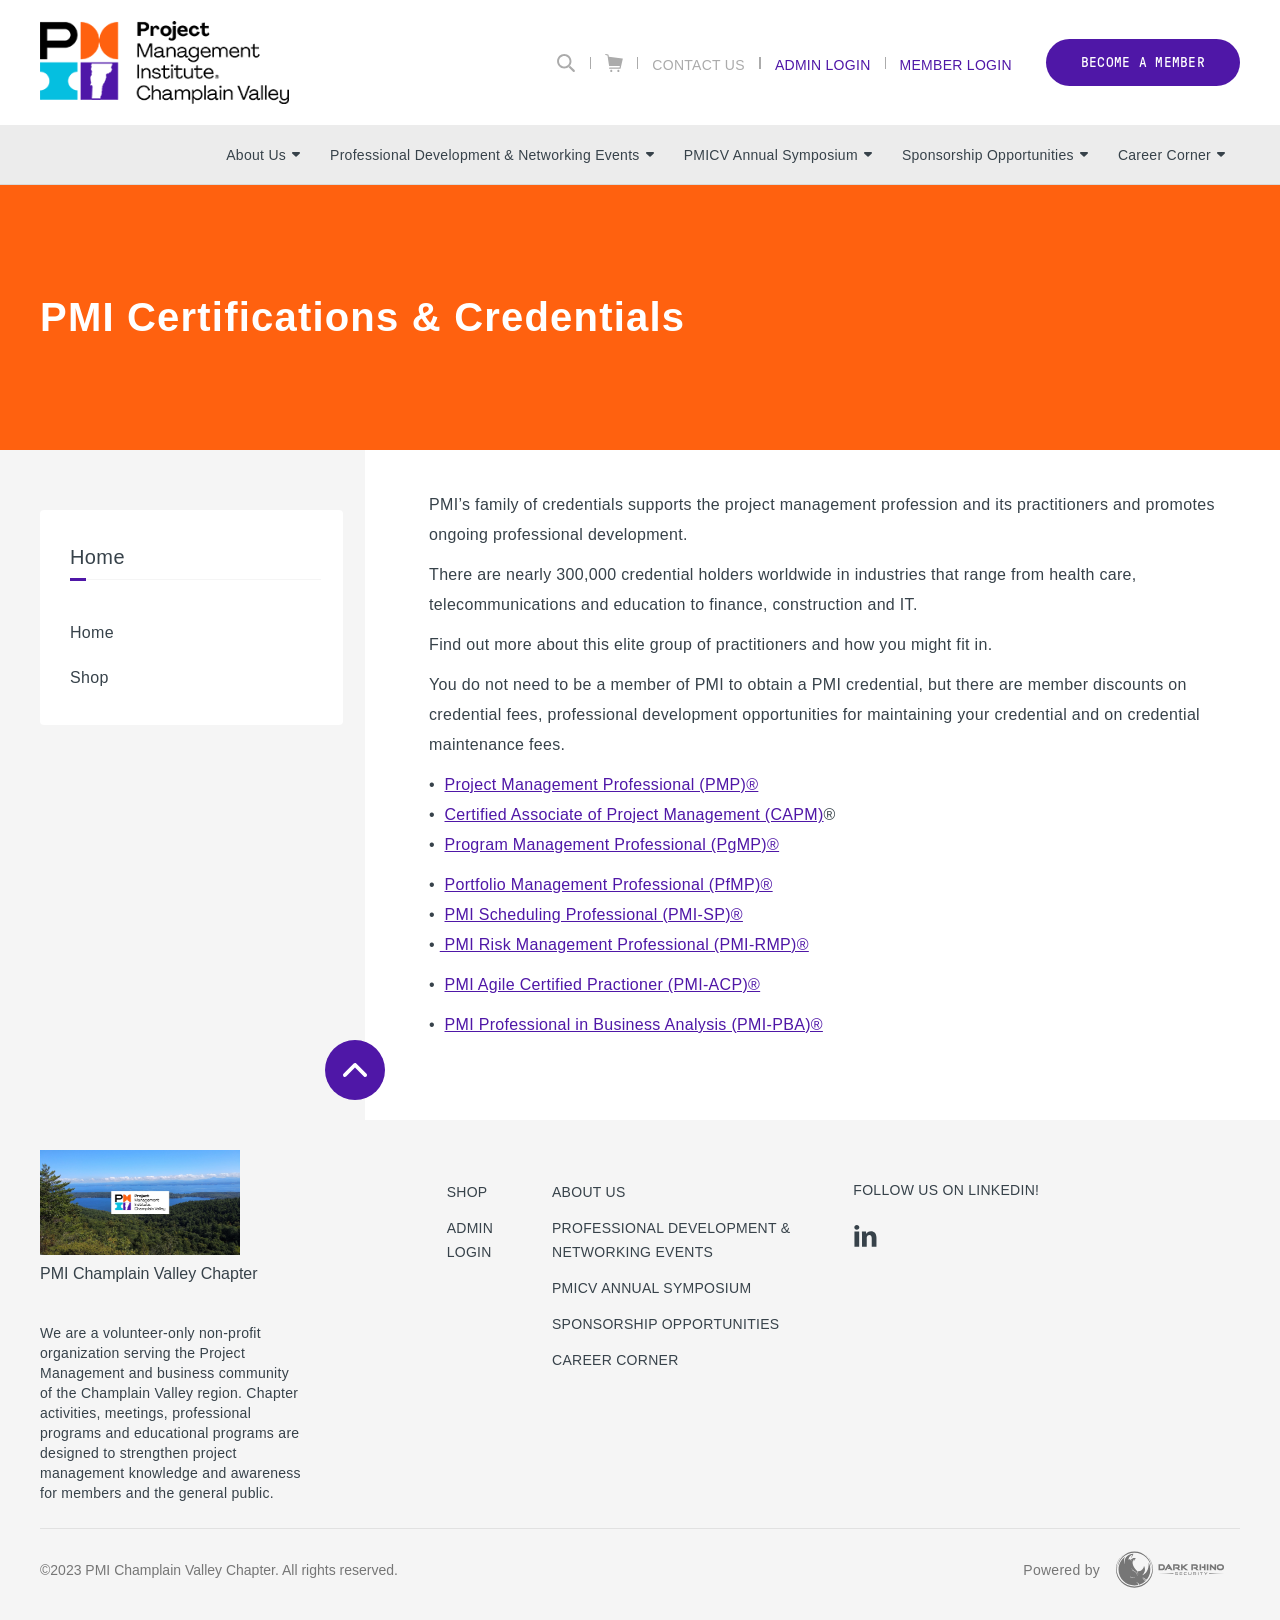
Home (92, 632)
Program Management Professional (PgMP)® (612, 844)
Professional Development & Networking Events (492, 155)
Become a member (1143, 62)
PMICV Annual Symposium (778, 155)
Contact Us (698, 64)
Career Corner (1171, 155)
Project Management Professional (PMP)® (602, 784)
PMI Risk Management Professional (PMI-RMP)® (624, 944)
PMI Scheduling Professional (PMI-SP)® (594, 914)
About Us (263, 155)
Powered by (1061, 1570)
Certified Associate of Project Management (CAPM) (634, 814)
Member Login (956, 64)
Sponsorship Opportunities (995, 155)
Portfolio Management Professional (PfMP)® (609, 884)
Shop (89, 677)
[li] (865, 1236)
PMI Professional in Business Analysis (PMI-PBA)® (634, 1024)
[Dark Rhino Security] (1170, 1569)
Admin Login (823, 64)
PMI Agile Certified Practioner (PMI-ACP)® (603, 984)
